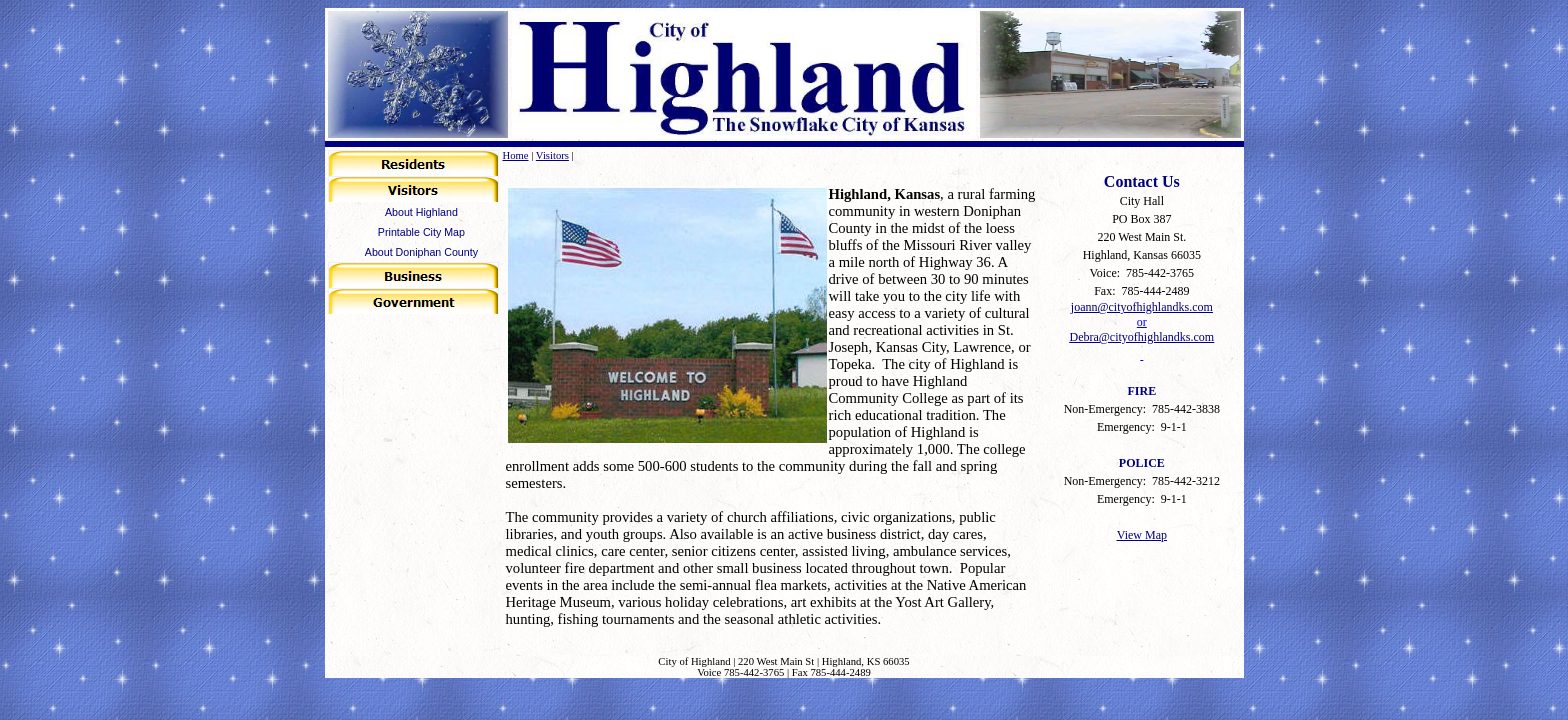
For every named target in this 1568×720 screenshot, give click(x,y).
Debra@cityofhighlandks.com (1141, 337)
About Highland (421, 212)
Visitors (552, 155)
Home (516, 155)
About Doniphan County (421, 252)
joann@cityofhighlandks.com (1142, 307)
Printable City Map (421, 232)
